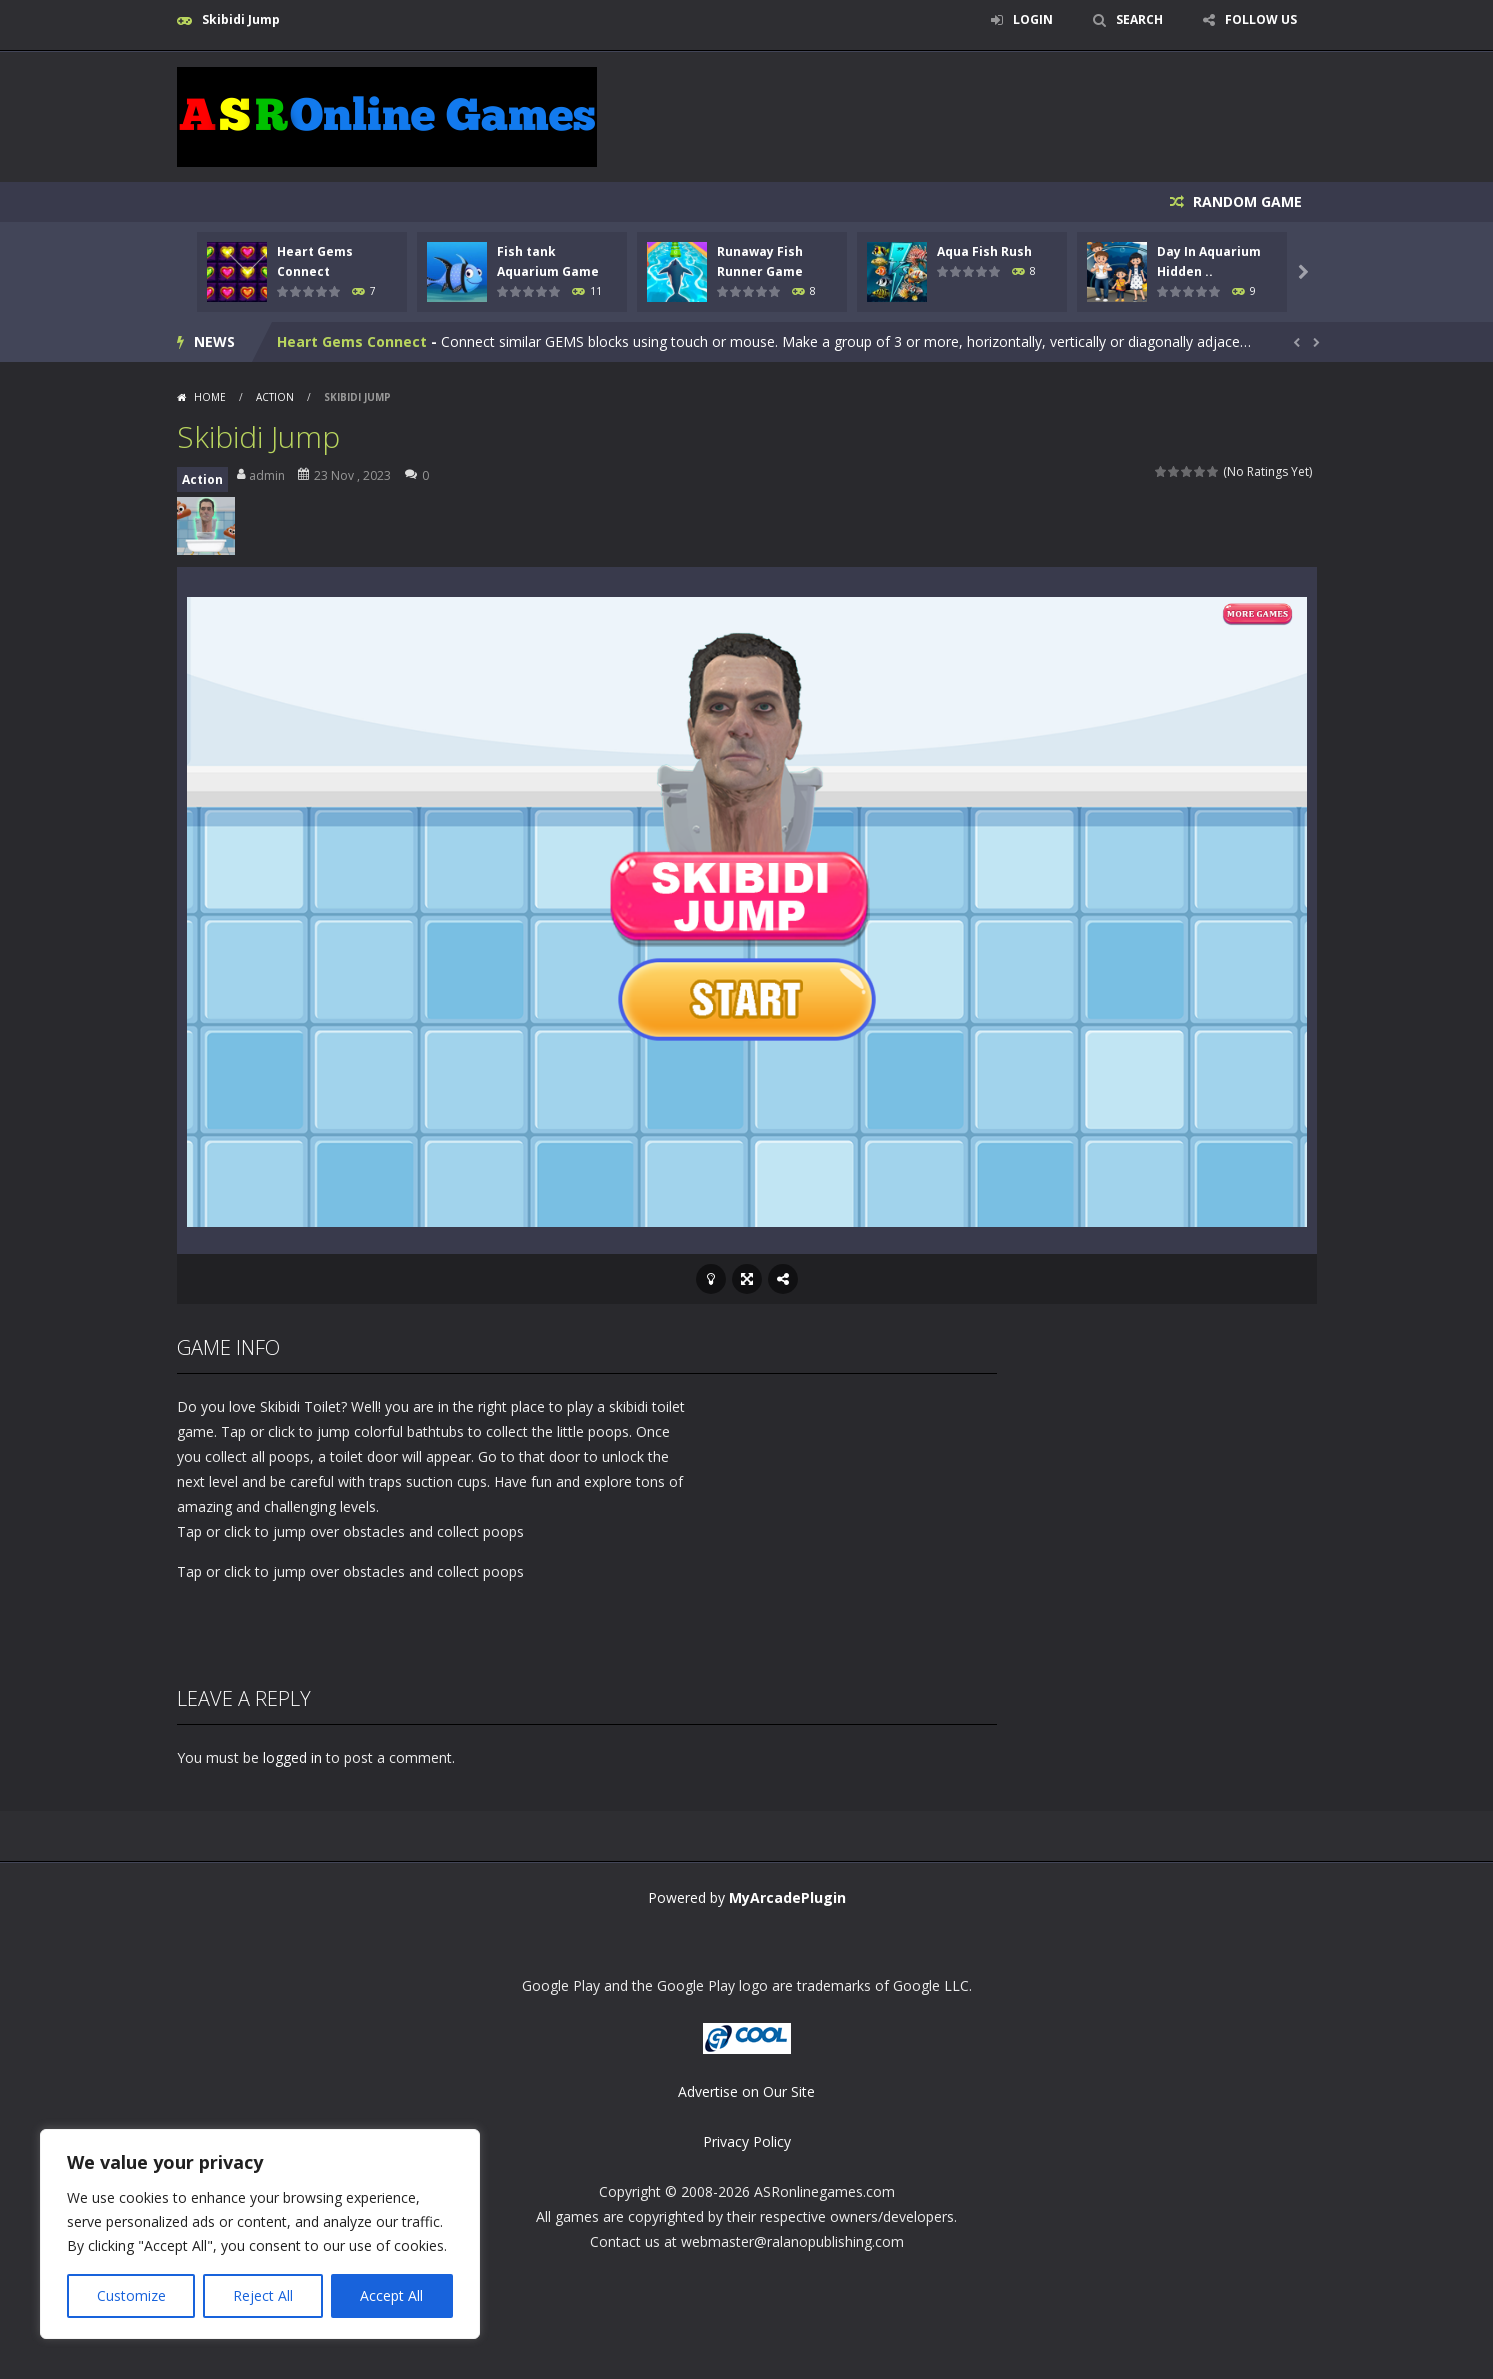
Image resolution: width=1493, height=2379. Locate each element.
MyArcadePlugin (787, 1897)
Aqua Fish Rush (984, 251)
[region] (260, 2234)
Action (275, 397)
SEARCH (1139, 19)
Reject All (263, 2295)
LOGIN (1033, 19)
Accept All (391, 2295)
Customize (131, 2295)
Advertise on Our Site (746, 2091)
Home (210, 397)
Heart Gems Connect (352, 341)
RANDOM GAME (1245, 201)
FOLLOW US (1261, 19)
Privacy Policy (747, 2141)
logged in (292, 1757)
